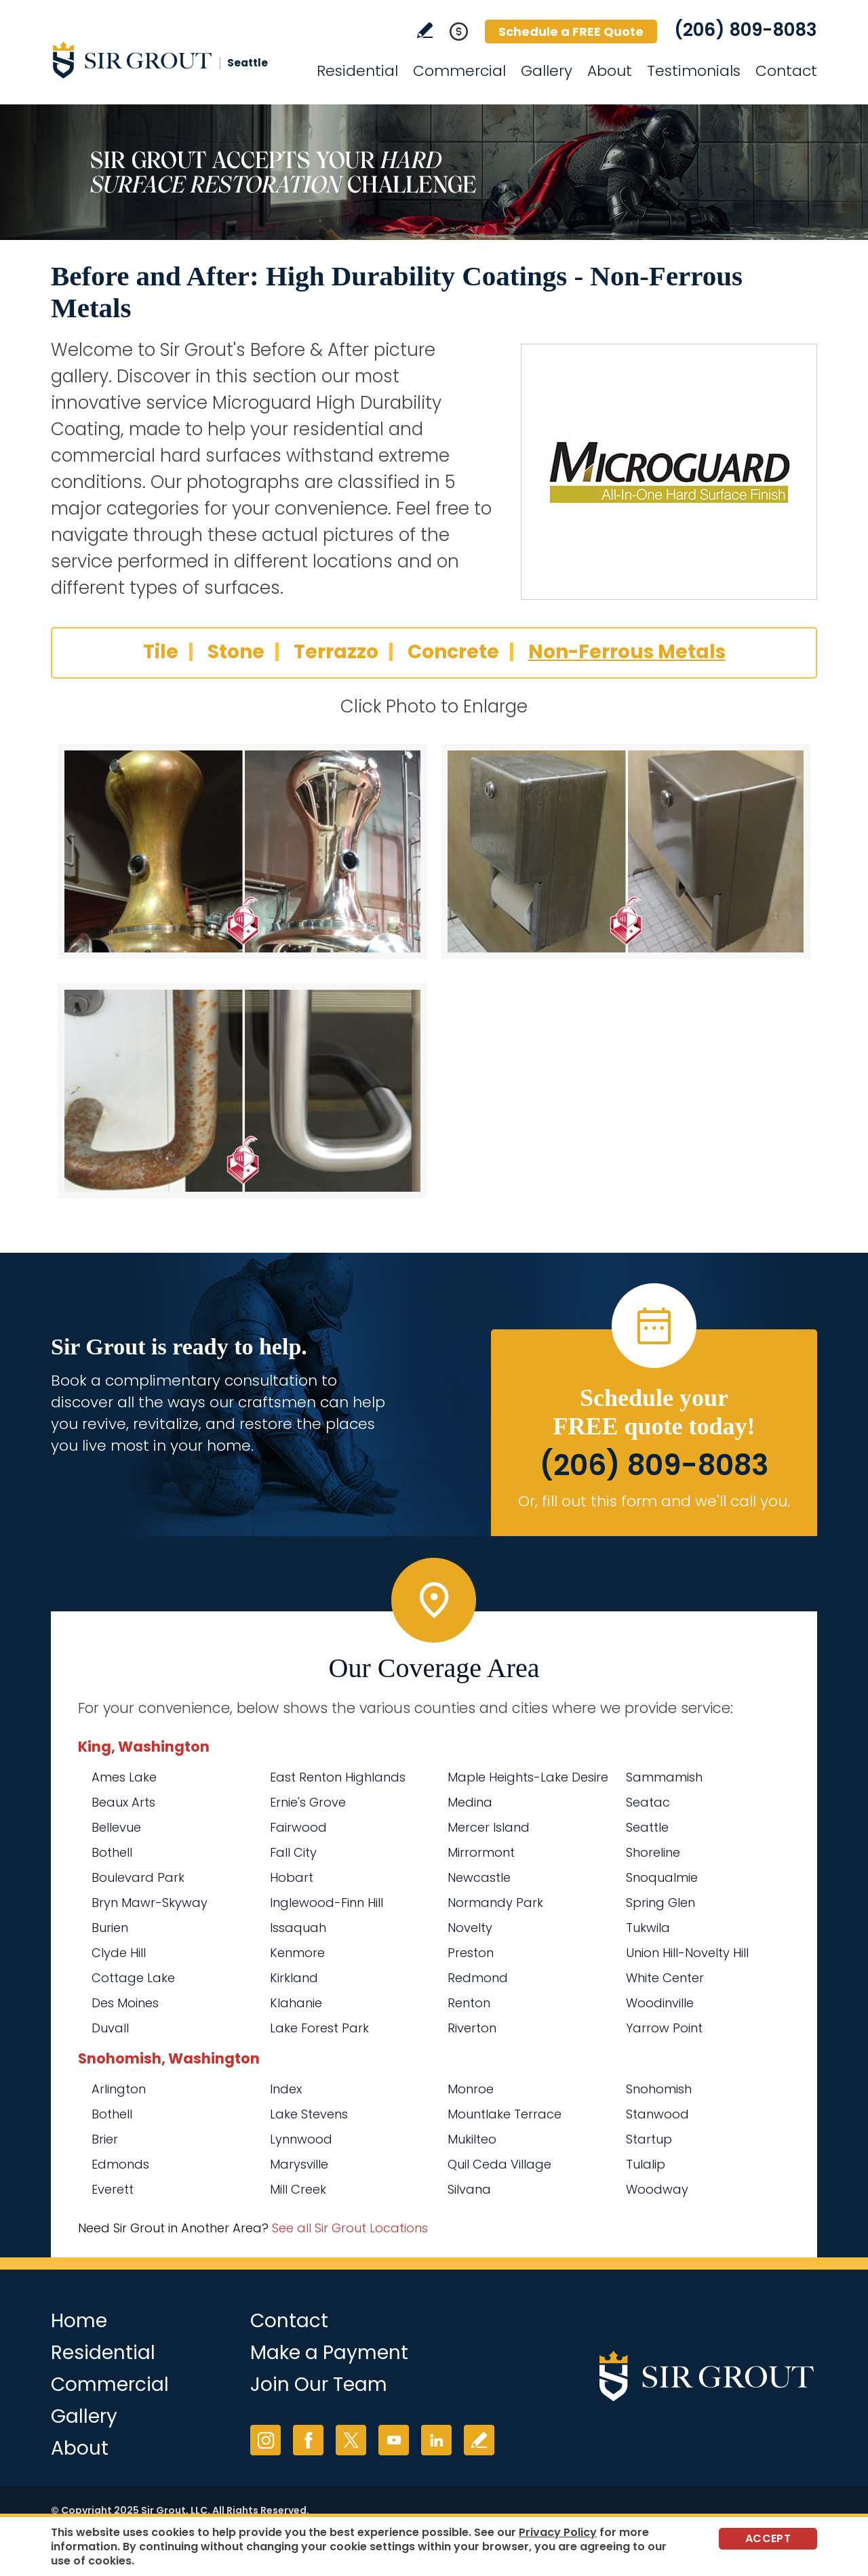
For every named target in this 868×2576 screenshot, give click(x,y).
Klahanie (296, 2002)
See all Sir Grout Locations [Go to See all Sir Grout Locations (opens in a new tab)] (350, 2227)
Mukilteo (472, 2139)
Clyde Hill (119, 1952)
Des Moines (125, 2002)
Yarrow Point (664, 2027)
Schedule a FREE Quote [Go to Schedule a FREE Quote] (571, 31)
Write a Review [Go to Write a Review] (425, 30)
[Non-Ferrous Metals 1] (242, 851)
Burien (110, 1927)
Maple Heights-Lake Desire (528, 1777)
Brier (105, 2139)
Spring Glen (660, 1902)
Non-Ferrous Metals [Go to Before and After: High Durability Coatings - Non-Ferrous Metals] (627, 652)
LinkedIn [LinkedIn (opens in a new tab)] (436, 2440)
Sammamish (664, 1777)
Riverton (472, 2027)
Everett (113, 2189)
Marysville (299, 2164)
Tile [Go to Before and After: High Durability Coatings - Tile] (160, 652)
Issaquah (298, 1927)
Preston (471, 1952)
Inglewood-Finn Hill (326, 1902)
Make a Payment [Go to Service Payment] (329, 2352)
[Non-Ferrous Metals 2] (625, 851)
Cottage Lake (133, 1977)
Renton (469, 2002)
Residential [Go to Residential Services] (357, 70)
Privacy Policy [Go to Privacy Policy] (558, 2532)
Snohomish (659, 2088)
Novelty (470, 1927)
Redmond (478, 1977)
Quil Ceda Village (499, 2164)
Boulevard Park (138, 1877)
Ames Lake (124, 1777)
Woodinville (660, 2002)
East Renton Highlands (338, 1777)
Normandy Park (495, 1902)
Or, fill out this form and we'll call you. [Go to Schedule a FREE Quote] (654, 1501)
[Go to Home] (173, 60)
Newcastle (479, 1877)
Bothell (112, 1852)
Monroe (471, 2088)
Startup (649, 2139)
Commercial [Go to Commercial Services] (459, 70)
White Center (665, 1977)
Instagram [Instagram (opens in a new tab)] (265, 2440)
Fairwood (298, 1827)
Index (286, 2088)
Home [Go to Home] (79, 2321)
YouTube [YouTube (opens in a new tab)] (393, 2440)
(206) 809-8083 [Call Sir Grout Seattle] (745, 30)
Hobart (291, 1877)
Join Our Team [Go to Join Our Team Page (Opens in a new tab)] (318, 2384)
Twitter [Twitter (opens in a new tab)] (351, 2440)
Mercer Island (489, 1827)
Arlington (119, 2088)
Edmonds (120, 2164)
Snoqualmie (662, 1877)
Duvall (110, 2027)
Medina (470, 1802)
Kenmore (297, 1952)
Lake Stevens (309, 2114)
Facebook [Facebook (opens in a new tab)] (308, 2440)
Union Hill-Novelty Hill (687, 1952)
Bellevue (116, 1827)
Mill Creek (298, 2189)
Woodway (657, 2189)
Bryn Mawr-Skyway (150, 1902)
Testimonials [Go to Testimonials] (694, 70)
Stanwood (657, 2114)
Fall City (293, 1852)
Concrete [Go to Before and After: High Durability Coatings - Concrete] (453, 652)
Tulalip (645, 2164)
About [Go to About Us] (609, 70)
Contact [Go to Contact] (786, 70)
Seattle (647, 1827)
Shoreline (653, 1852)
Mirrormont (481, 1852)
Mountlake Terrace (504, 2114)
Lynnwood (301, 2139)
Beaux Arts (123, 1802)
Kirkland (294, 1977)
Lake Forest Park (319, 2027)
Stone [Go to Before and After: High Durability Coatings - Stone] (236, 652)
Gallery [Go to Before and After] (546, 70)
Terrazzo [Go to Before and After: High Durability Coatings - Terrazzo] (336, 652)
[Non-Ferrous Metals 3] (242, 1091)
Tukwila (648, 1927)
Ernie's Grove (308, 1802)
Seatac (648, 1802)
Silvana (469, 2189)
